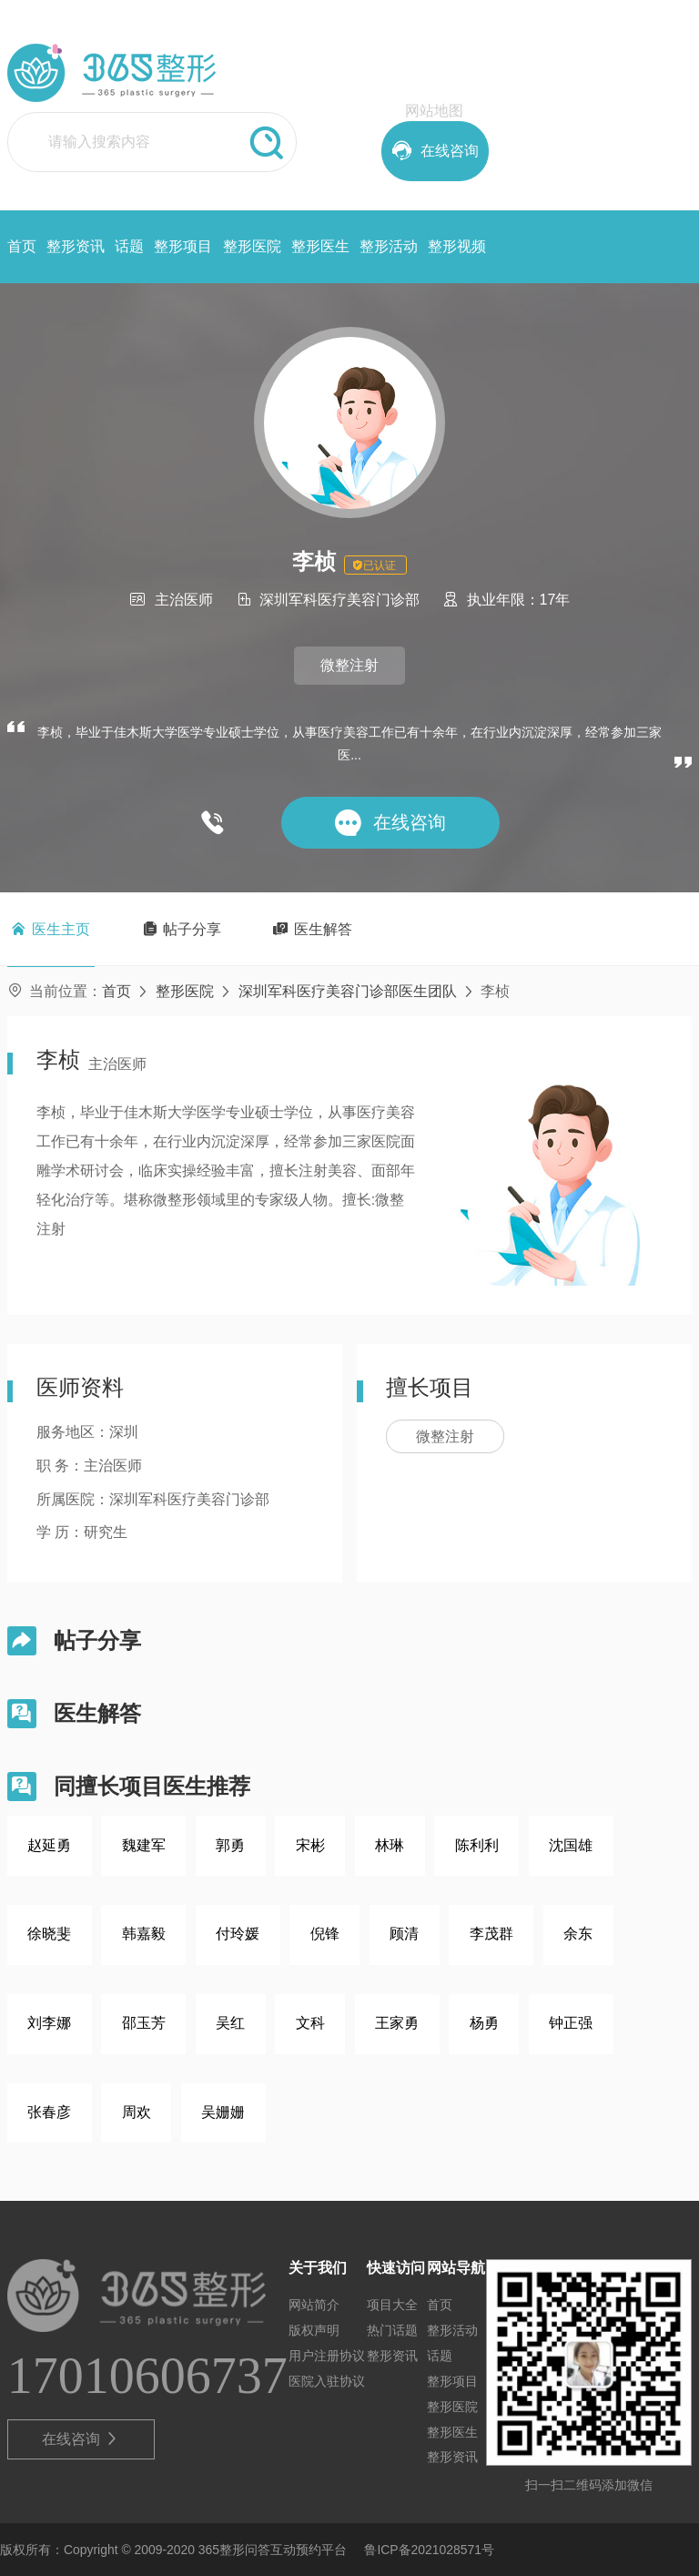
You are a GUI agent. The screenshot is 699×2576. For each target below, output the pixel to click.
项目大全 (392, 2304)
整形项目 (183, 246)
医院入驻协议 (327, 2381)
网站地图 (434, 110)
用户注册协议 (327, 2355)
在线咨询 (80, 2439)
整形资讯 (75, 246)
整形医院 (252, 246)
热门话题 (392, 2330)
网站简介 (314, 2304)
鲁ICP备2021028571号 (429, 2549)
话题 (129, 246)
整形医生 (320, 246)
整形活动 (389, 246)
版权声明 (314, 2330)
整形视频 (457, 246)
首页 (21, 246)
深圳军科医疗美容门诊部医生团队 (347, 991)
